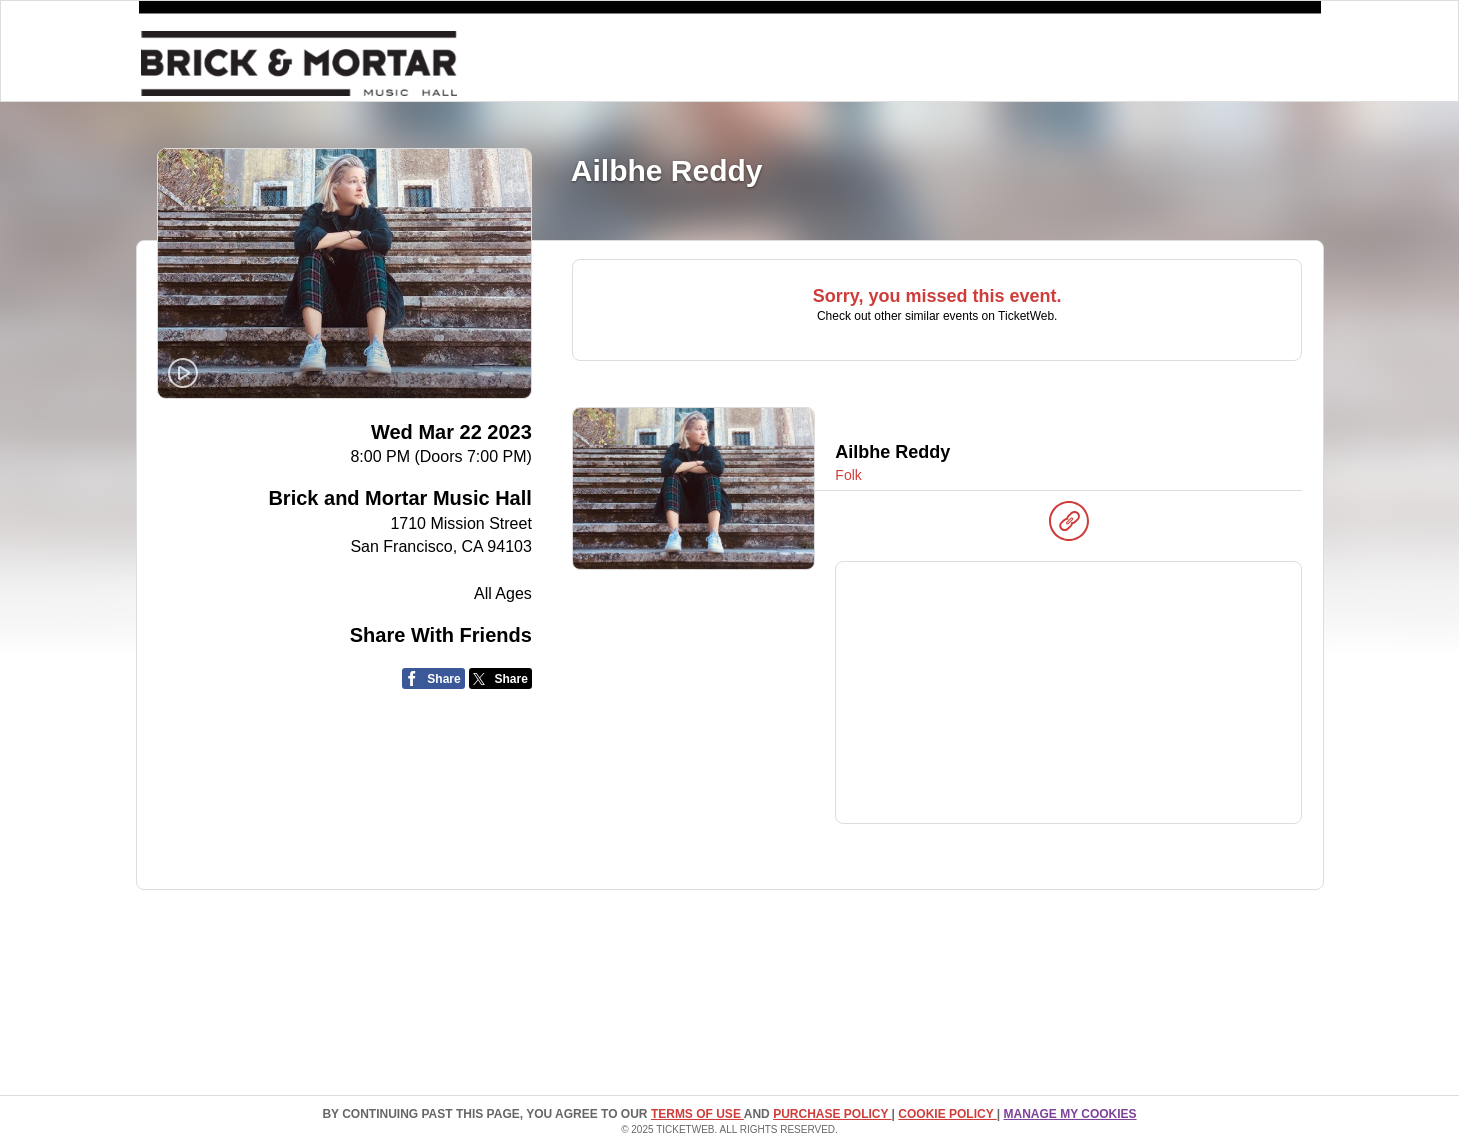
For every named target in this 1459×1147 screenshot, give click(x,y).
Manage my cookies (1069, 1114)
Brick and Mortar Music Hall (399, 498)
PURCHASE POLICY (832, 1114)
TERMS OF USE (697, 1114)
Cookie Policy (947, 1114)
